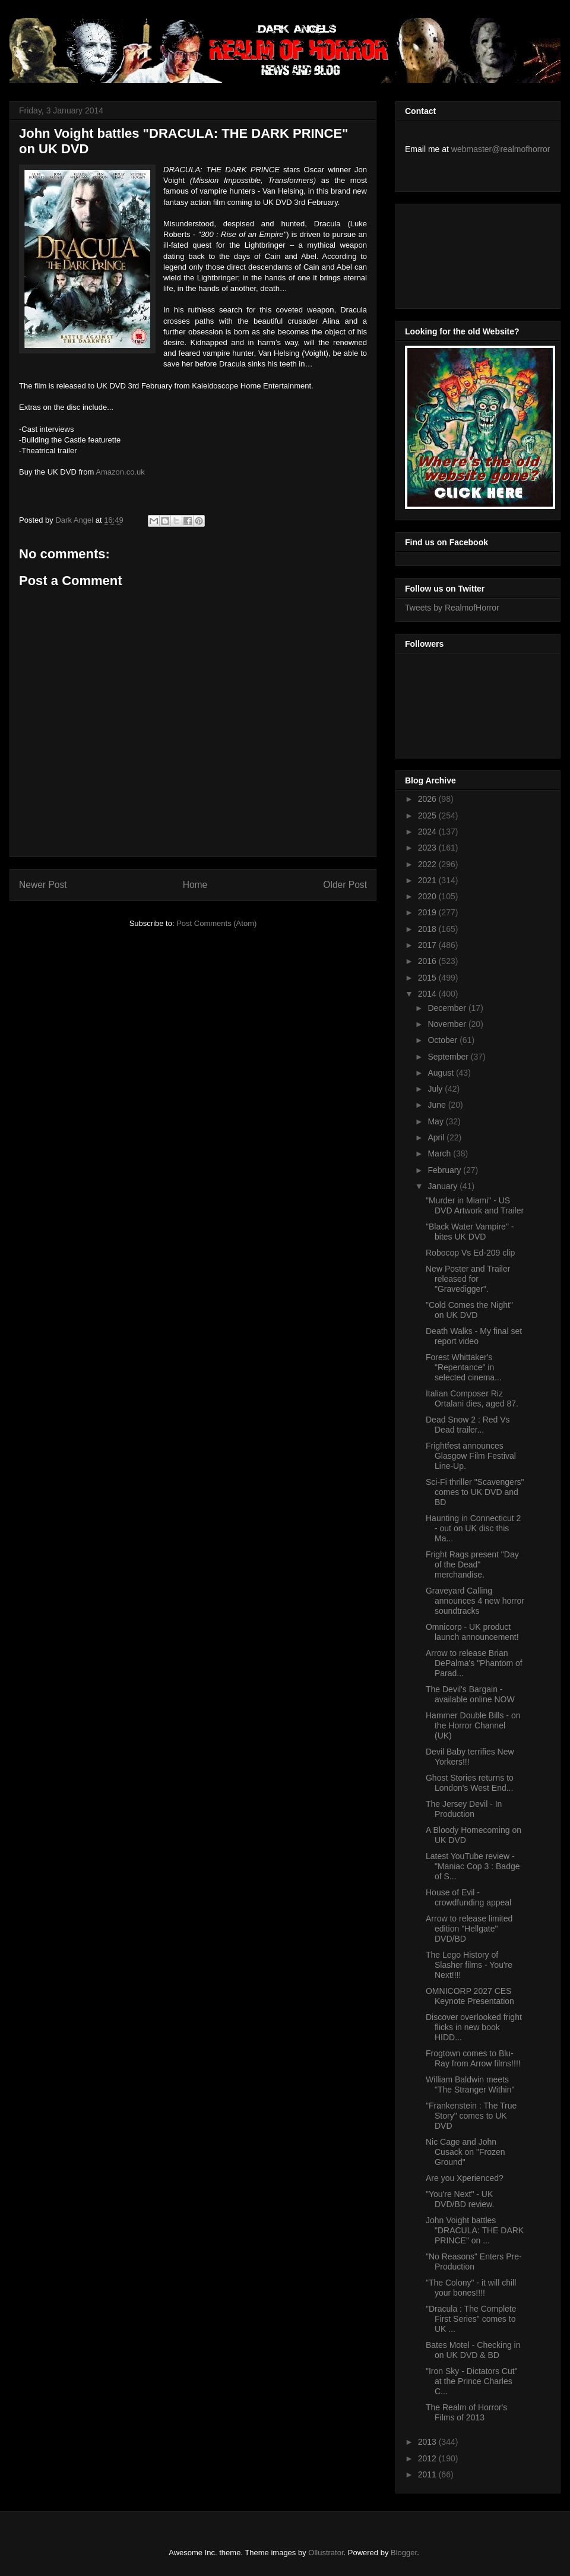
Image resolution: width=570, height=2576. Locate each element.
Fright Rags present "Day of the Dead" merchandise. (472, 1564)
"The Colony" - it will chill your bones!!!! (471, 2287)
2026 (428, 799)
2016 (428, 961)
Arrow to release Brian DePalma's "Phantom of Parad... (474, 1663)
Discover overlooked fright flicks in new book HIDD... (474, 2027)
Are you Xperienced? (465, 2178)
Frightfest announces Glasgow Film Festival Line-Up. (471, 1456)
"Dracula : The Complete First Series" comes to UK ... (471, 2319)
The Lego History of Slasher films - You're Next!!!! (469, 1965)
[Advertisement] (458, 253)
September (449, 1056)
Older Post (345, 885)
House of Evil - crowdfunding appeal (468, 1897)
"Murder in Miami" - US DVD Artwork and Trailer (475, 1205)
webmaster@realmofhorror (500, 149)
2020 (428, 896)
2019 (428, 912)
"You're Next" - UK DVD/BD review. (460, 2199)
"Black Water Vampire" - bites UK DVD (470, 1231)
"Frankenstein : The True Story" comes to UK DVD (471, 2116)
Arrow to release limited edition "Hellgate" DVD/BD (469, 1928)
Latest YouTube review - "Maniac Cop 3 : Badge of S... (473, 1866)
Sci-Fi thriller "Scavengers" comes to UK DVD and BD (475, 1492)
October (444, 1040)
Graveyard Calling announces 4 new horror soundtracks (475, 1601)
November (448, 1024)
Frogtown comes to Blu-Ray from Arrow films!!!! (473, 2058)
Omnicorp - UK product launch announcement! (472, 1632)
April (437, 1137)
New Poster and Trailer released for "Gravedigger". (468, 1279)
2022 (428, 864)
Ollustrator (325, 2552)
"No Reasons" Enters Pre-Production (474, 2261)
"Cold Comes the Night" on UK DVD (469, 1310)
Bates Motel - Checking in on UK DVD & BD (473, 2350)
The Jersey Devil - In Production (464, 1809)
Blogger (404, 2552)
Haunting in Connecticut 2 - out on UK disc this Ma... (473, 1528)
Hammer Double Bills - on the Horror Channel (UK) (473, 1725)
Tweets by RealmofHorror (452, 607)
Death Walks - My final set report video (474, 1336)
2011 (428, 2474)
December (448, 1008)
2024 (428, 831)
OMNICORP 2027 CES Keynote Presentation (470, 1996)
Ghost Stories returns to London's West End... (470, 1783)
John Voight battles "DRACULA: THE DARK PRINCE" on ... (475, 2230)
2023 (428, 847)
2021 (428, 880)
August (441, 1072)
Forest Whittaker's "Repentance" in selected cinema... (464, 1367)
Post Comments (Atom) (216, 923)
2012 (428, 2458)
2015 (428, 977)
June (438, 1105)
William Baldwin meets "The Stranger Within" (470, 2084)
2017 (428, 945)
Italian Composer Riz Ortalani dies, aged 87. (472, 1398)
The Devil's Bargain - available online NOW (470, 1694)
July (436, 1088)
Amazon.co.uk (120, 471)
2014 (428, 993)
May (436, 1121)
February (445, 1170)
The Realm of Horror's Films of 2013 (466, 2412)
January (444, 1186)
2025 (428, 815)
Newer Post (43, 885)
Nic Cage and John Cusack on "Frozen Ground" (465, 2152)
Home (195, 885)
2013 (428, 2442)
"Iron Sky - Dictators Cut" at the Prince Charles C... (472, 2381)
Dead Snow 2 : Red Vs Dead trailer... (468, 1424)
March (440, 1153)
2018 (428, 929)
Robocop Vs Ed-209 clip (470, 1252)
